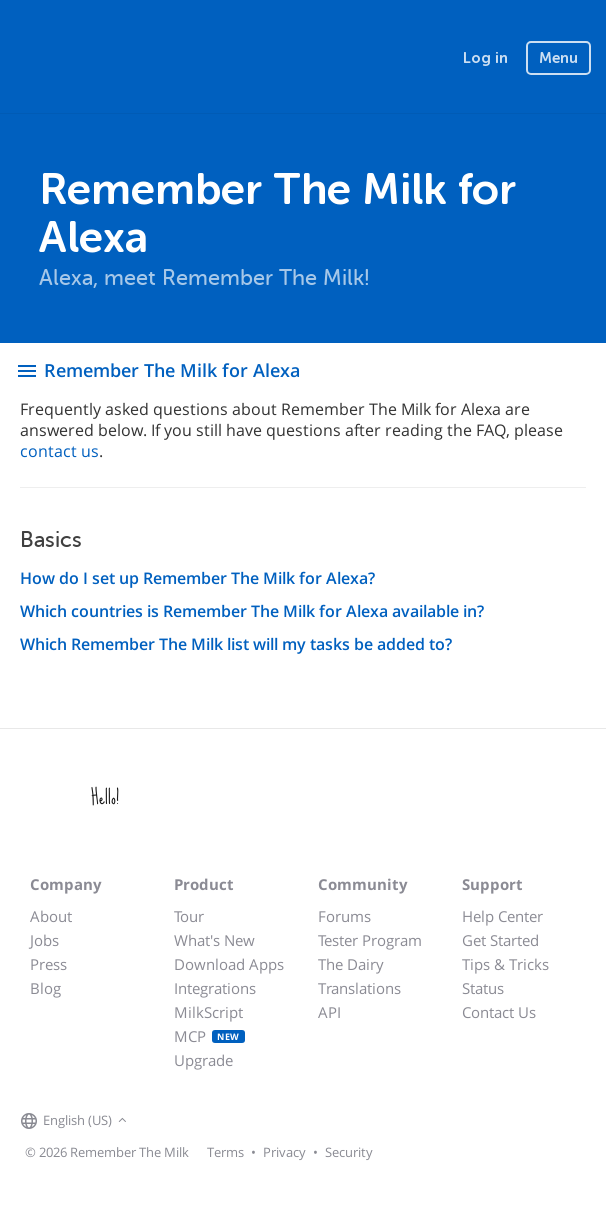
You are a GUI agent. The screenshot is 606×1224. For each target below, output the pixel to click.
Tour (189, 916)
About (51, 916)
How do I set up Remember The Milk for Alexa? (197, 578)
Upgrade (203, 1060)
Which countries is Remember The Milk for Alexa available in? (252, 611)
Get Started (500, 940)
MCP (209, 1036)
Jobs (44, 940)
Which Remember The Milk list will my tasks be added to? (236, 644)
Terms (225, 1152)
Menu (558, 58)
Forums (344, 916)
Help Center (502, 916)
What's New (214, 940)
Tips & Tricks (505, 964)
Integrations (215, 988)
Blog (45, 988)
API (329, 1012)
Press (48, 964)
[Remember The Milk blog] (214, 1122)
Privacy (284, 1152)
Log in (485, 58)
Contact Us (499, 1012)
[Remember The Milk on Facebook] (161, 1122)
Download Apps (229, 964)
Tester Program (370, 940)
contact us (59, 451)
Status (483, 988)
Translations (359, 988)
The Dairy (351, 964)
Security (349, 1152)
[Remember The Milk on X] (189, 1122)
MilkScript (208, 1012)
